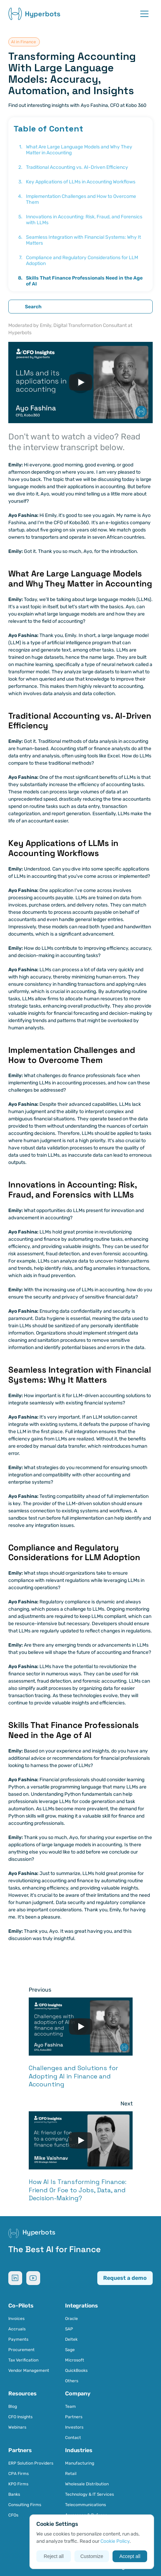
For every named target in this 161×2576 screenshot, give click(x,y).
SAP (69, 2329)
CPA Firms (18, 2473)
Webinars (17, 2427)
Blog (12, 2406)
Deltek (71, 2339)
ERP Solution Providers (30, 2463)
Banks (14, 2494)
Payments (18, 2339)
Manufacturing (79, 2463)
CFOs (13, 2515)
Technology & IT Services (89, 2494)
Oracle (71, 2318)
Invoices (16, 2318)
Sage (70, 2349)
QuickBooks (76, 2370)
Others (71, 2380)
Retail (71, 2473)
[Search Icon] (80, 306)
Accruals (17, 2329)
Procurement (21, 2349)
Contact (73, 2437)
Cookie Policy (114, 2541)
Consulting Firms (24, 2504)
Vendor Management (28, 2370)
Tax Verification (23, 2360)
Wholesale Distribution (87, 2484)
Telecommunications (85, 2504)
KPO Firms (18, 2484)
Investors (74, 2427)
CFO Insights (20, 2416)
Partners (73, 2416)
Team (70, 2406)
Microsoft (74, 2360)
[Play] (80, 382)
